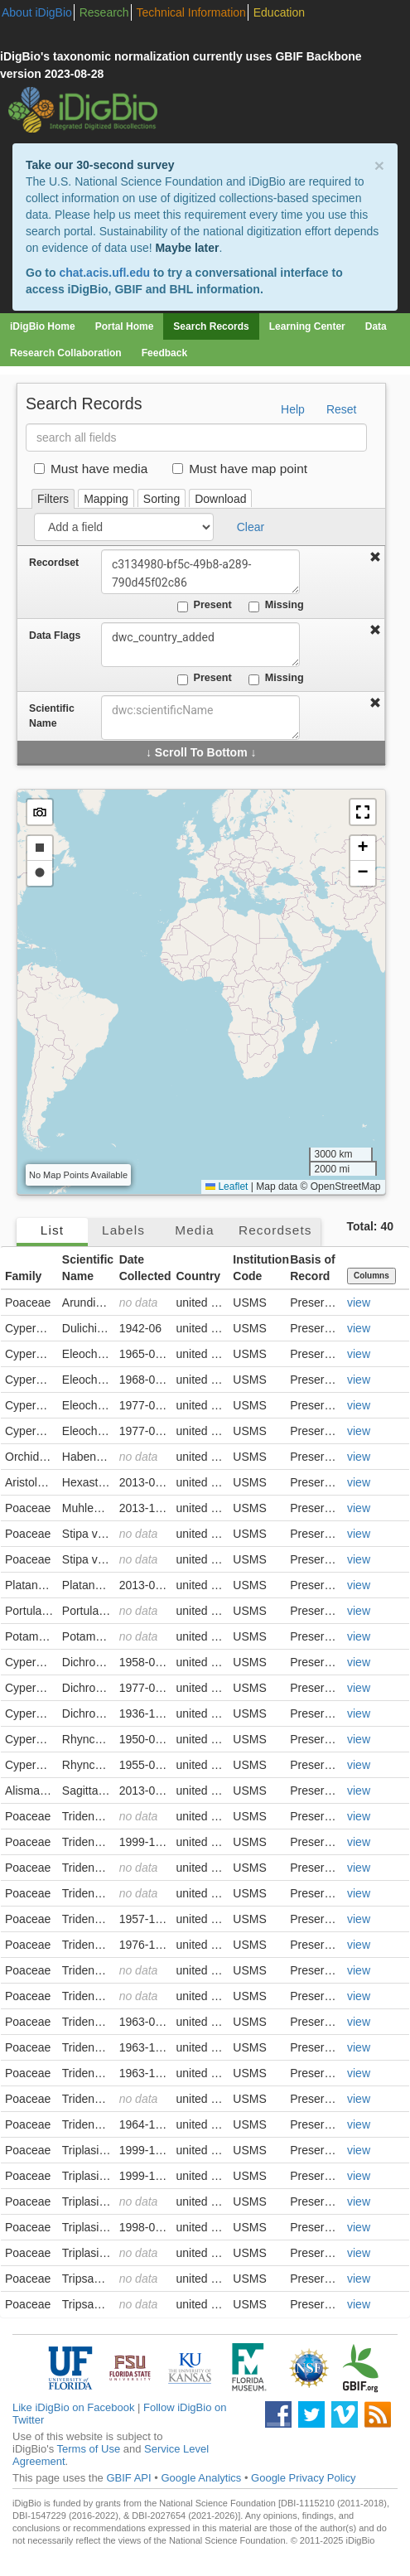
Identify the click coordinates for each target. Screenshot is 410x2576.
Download (220, 498)
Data (376, 326)
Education (279, 12)
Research (104, 12)
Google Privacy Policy (303, 2478)
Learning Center (307, 326)
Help (293, 409)
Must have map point (239, 469)
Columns (371, 1275)
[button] (362, 812)
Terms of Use (89, 2449)
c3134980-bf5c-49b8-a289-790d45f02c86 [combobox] (200, 571)
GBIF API (128, 2478)
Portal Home (124, 326)
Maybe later (187, 247)
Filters (53, 498)
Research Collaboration (66, 353)
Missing (276, 605)
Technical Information (191, 12)
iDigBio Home (42, 326)
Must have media (90, 469)
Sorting (161, 498)
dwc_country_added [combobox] (200, 644)
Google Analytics (201, 2478)
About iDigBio (37, 12)
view (358, 1302)
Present (204, 605)
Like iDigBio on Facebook (73, 2407)
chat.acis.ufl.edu (104, 272)
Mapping (106, 498)
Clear (250, 527)
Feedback (164, 353)
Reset (341, 409)
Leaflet (226, 1186)
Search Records (210, 326)
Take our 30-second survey (100, 165)
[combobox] (200, 717)
